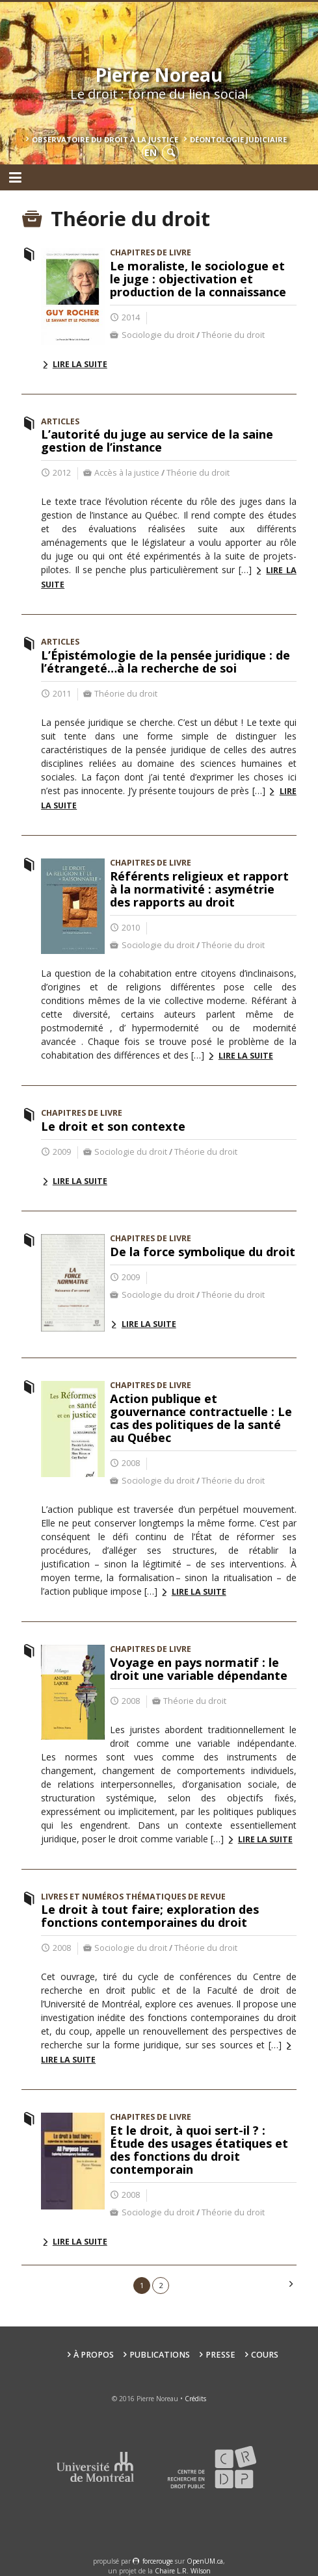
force (157, 2561)
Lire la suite (80, 364)
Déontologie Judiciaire (238, 139)
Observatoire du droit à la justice (105, 139)
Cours (264, 2354)
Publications (159, 2354)
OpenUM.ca (205, 2561)
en (150, 152)
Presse (220, 2354)
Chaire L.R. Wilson (183, 2570)
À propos (93, 2354)
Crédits (195, 2398)
